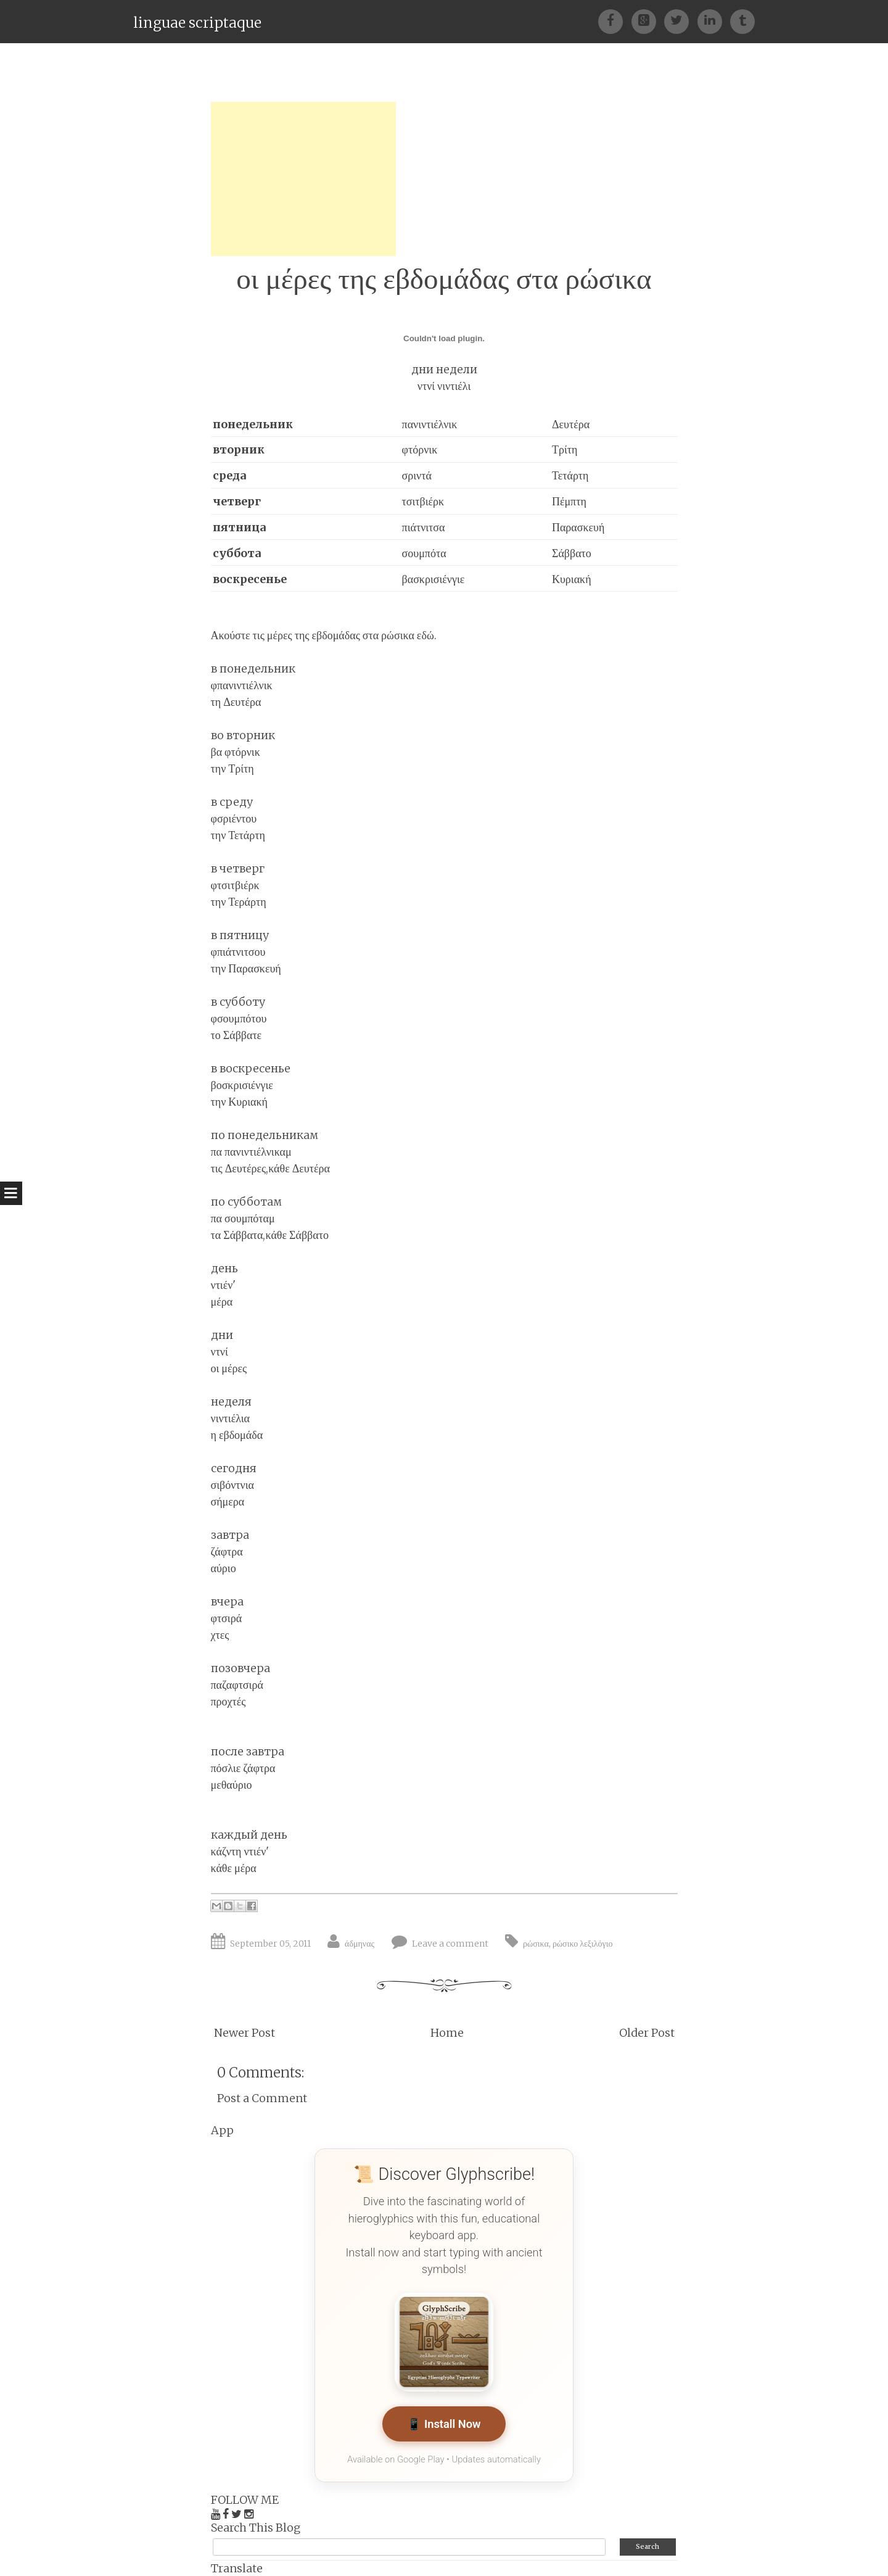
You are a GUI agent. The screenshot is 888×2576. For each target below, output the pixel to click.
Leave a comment (450, 1943)
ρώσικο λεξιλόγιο (583, 1943)
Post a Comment (262, 2098)
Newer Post (244, 2033)
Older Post (647, 2033)
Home (447, 2033)
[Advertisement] (303, 179)
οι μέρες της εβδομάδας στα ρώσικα (443, 278)
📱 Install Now (443, 2424)
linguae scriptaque (197, 22)
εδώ (425, 635)
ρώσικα (536, 1943)
